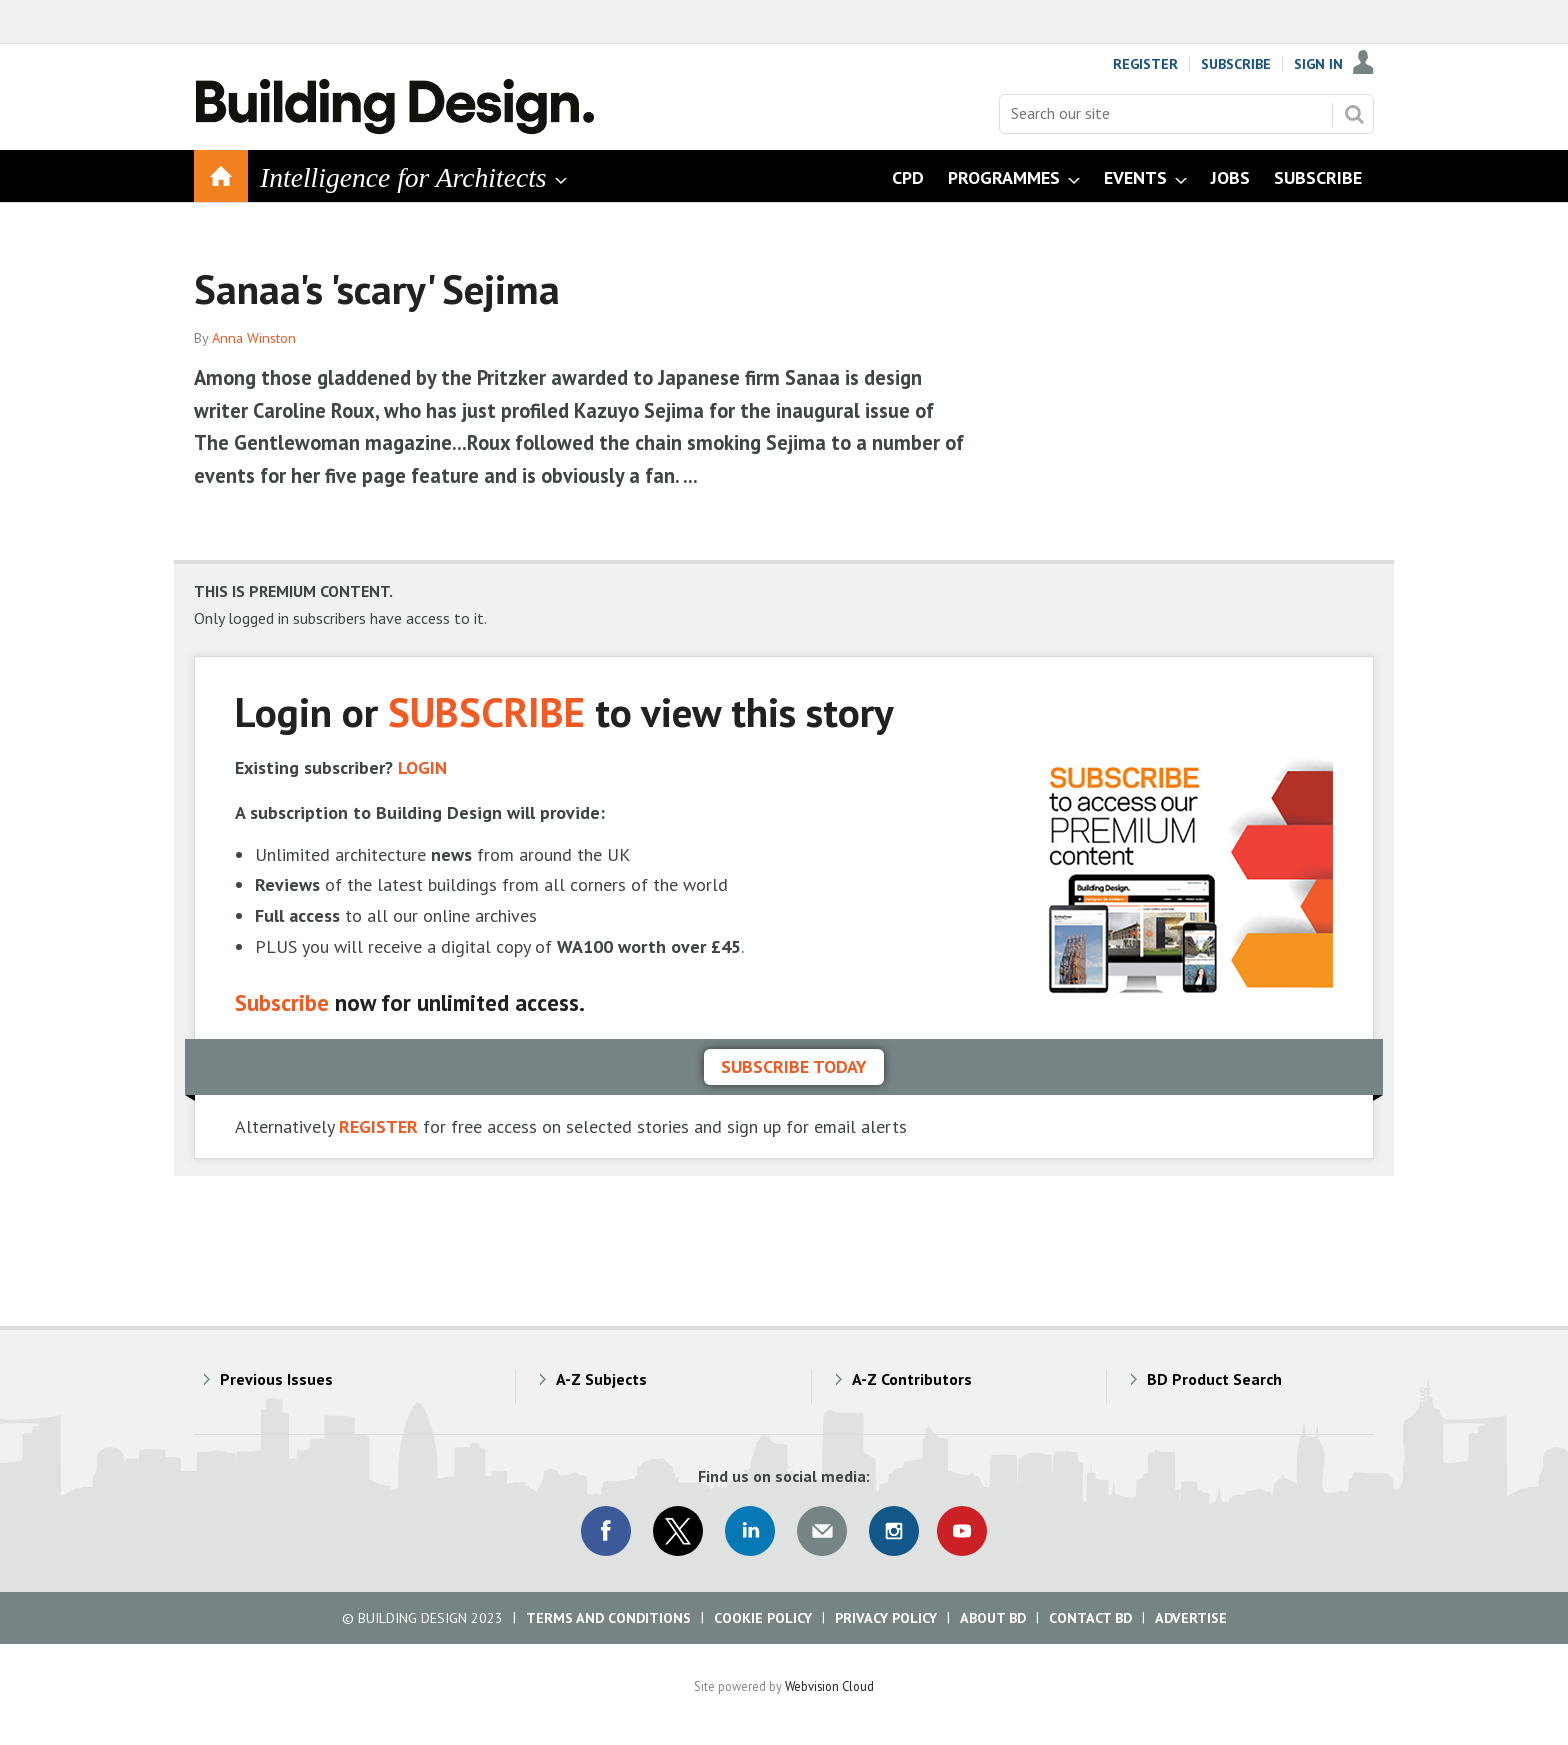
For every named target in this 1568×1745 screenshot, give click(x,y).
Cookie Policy (763, 1618)
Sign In (1318, 64)
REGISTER (378, 1126)
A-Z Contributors (912, 1379)
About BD (993, 1618)
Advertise (1191, 1618)
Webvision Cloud (829, 1686)
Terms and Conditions (608, 1618)
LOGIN (422, 767)
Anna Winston (254, 338)
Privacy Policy (886, 1618)
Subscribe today (794, 1066)
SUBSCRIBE (486, 711)
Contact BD (1090, 1618)
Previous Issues (276, 1379)
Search (1354, 114)
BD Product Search (1214, 1379)
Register (1145, 64)
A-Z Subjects (601, 1379)
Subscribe (1236, 64)
